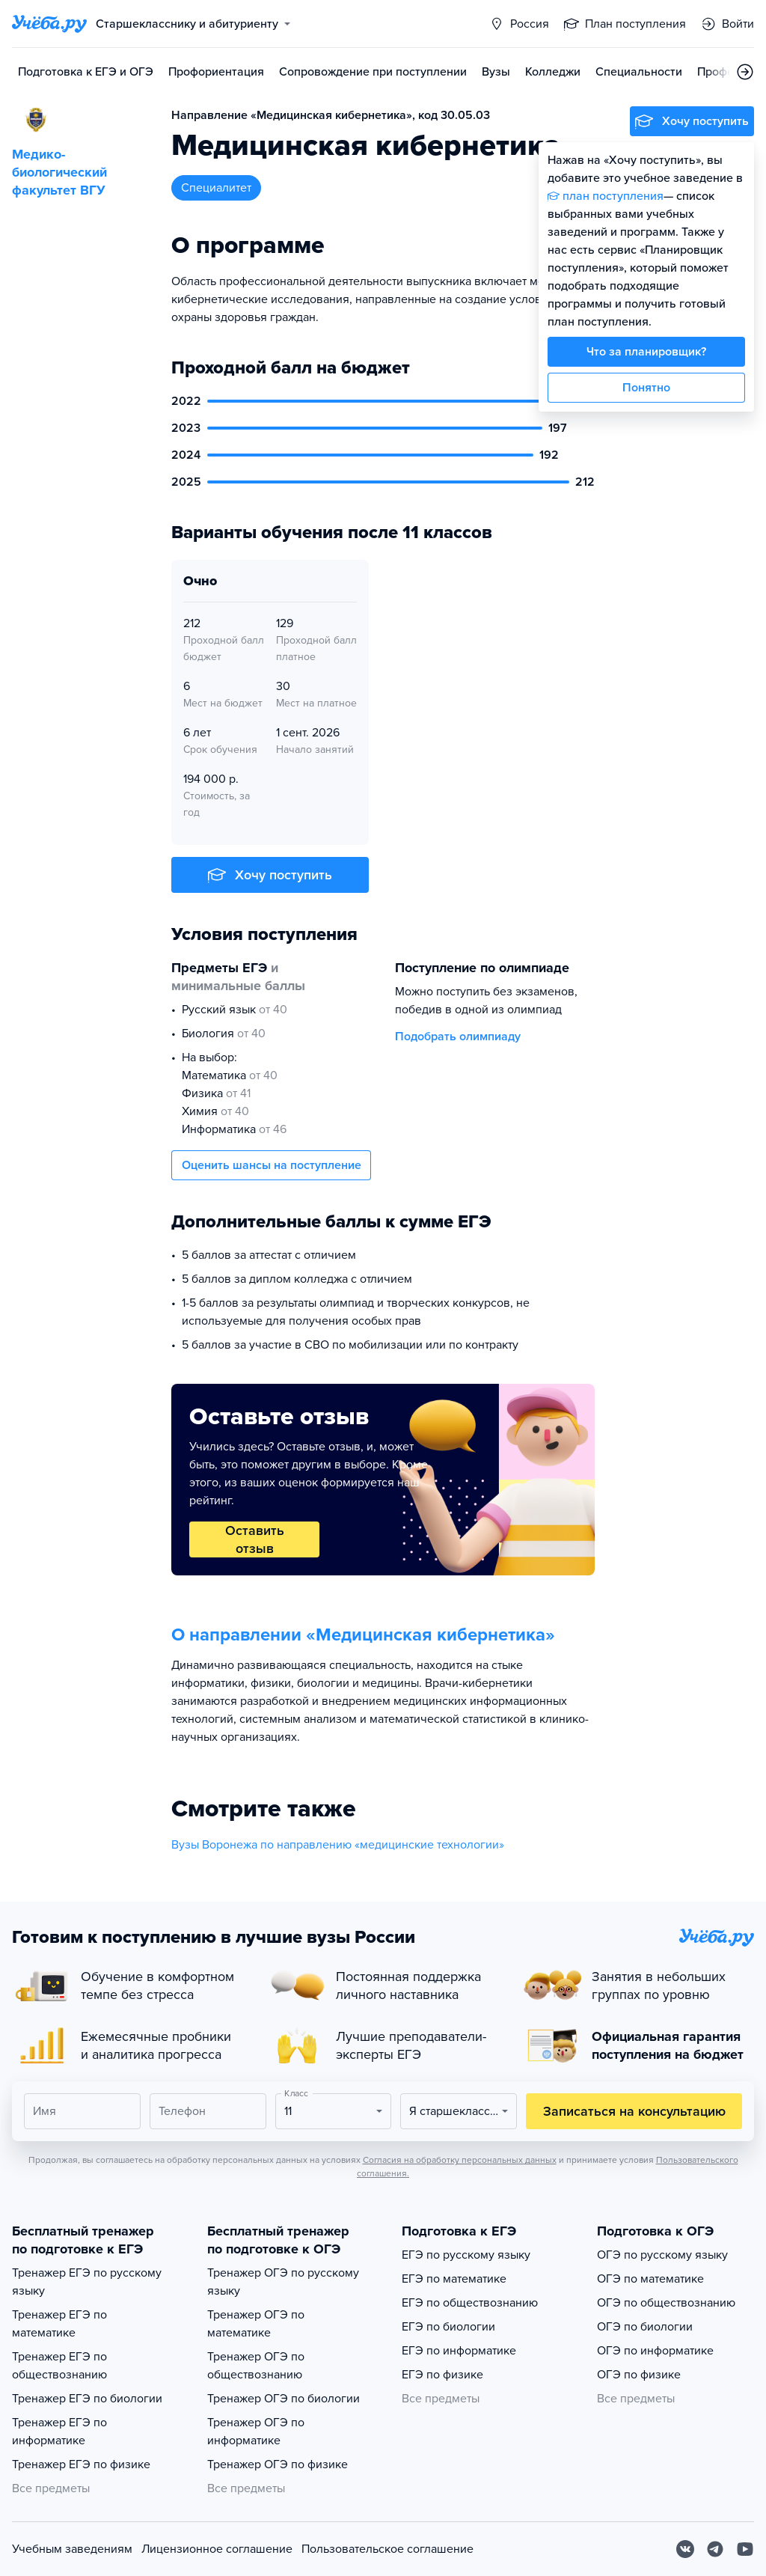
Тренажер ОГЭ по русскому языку (283, 2281)
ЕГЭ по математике (454, 2278)
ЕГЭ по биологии (448, 2326)
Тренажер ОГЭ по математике (255, 2323)
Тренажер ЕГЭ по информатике (59, 2431)
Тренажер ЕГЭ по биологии (87, 2398)
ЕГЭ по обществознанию (470, 2302)
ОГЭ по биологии (645, 2326)
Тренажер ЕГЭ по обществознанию (59, 2365)
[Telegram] (715, 2549)
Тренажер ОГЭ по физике (277, 2464)
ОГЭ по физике (639, 2374)
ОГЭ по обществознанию (666, 2302)
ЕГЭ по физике (442, 2374)
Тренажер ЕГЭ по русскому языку (87, 2281)
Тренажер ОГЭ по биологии (283, 2398)
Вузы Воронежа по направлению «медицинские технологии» (337, 1844)
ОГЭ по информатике (655, 2350)
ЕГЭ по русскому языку (466, 2254)
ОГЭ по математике (650, 2278)
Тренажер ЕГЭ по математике (59, 2323)
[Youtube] (745, 2549)
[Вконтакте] (685, 2549)
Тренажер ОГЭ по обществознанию (255, 2365)
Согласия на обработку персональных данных (460, 2160)
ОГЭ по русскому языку (662, 2254)
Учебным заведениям (72, 2549)
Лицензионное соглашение (216, 2549)
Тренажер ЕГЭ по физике (81, 2464)
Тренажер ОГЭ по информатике (255, 2431)
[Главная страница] (49, 24)
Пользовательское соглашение (387, 2549)
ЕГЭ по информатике (459, 2350)
